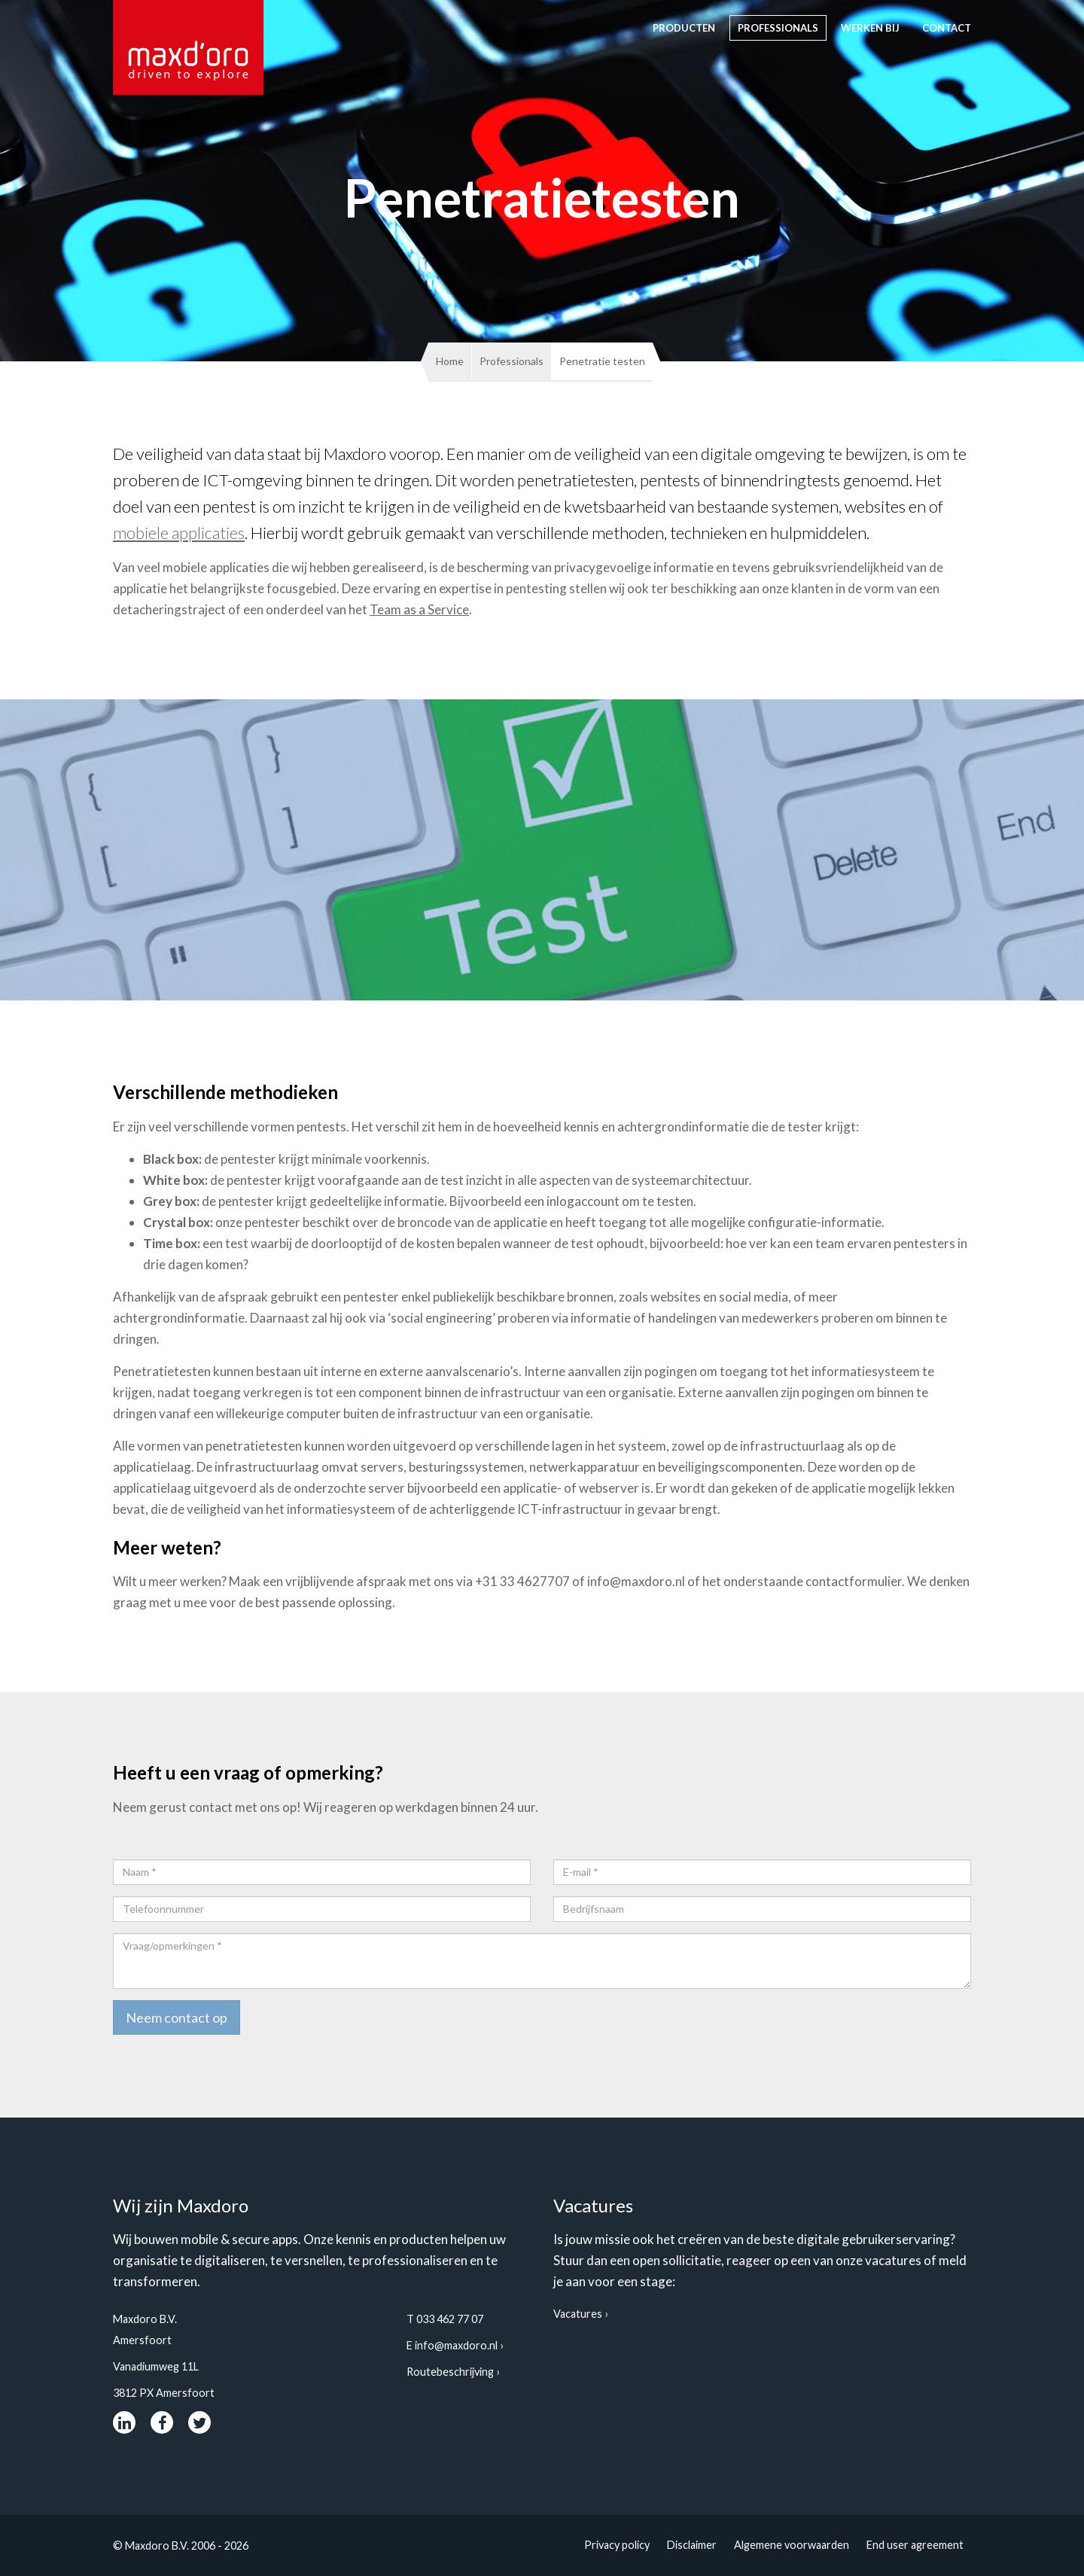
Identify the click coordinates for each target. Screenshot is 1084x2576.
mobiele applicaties (179, 532)
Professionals (778, 28)
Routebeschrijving (450, 2371)
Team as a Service (419, 609)
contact (946, 28)
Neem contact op (176, 2017)
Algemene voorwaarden (791, 2544)
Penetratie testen (602, 361)
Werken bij (870, 28)
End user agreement (915, 2544)
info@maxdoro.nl (456, 2345)
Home (450, 361)
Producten (684, 28)
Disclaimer (692, 2544)
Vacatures (577, 2313)
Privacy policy (617, 2544)
